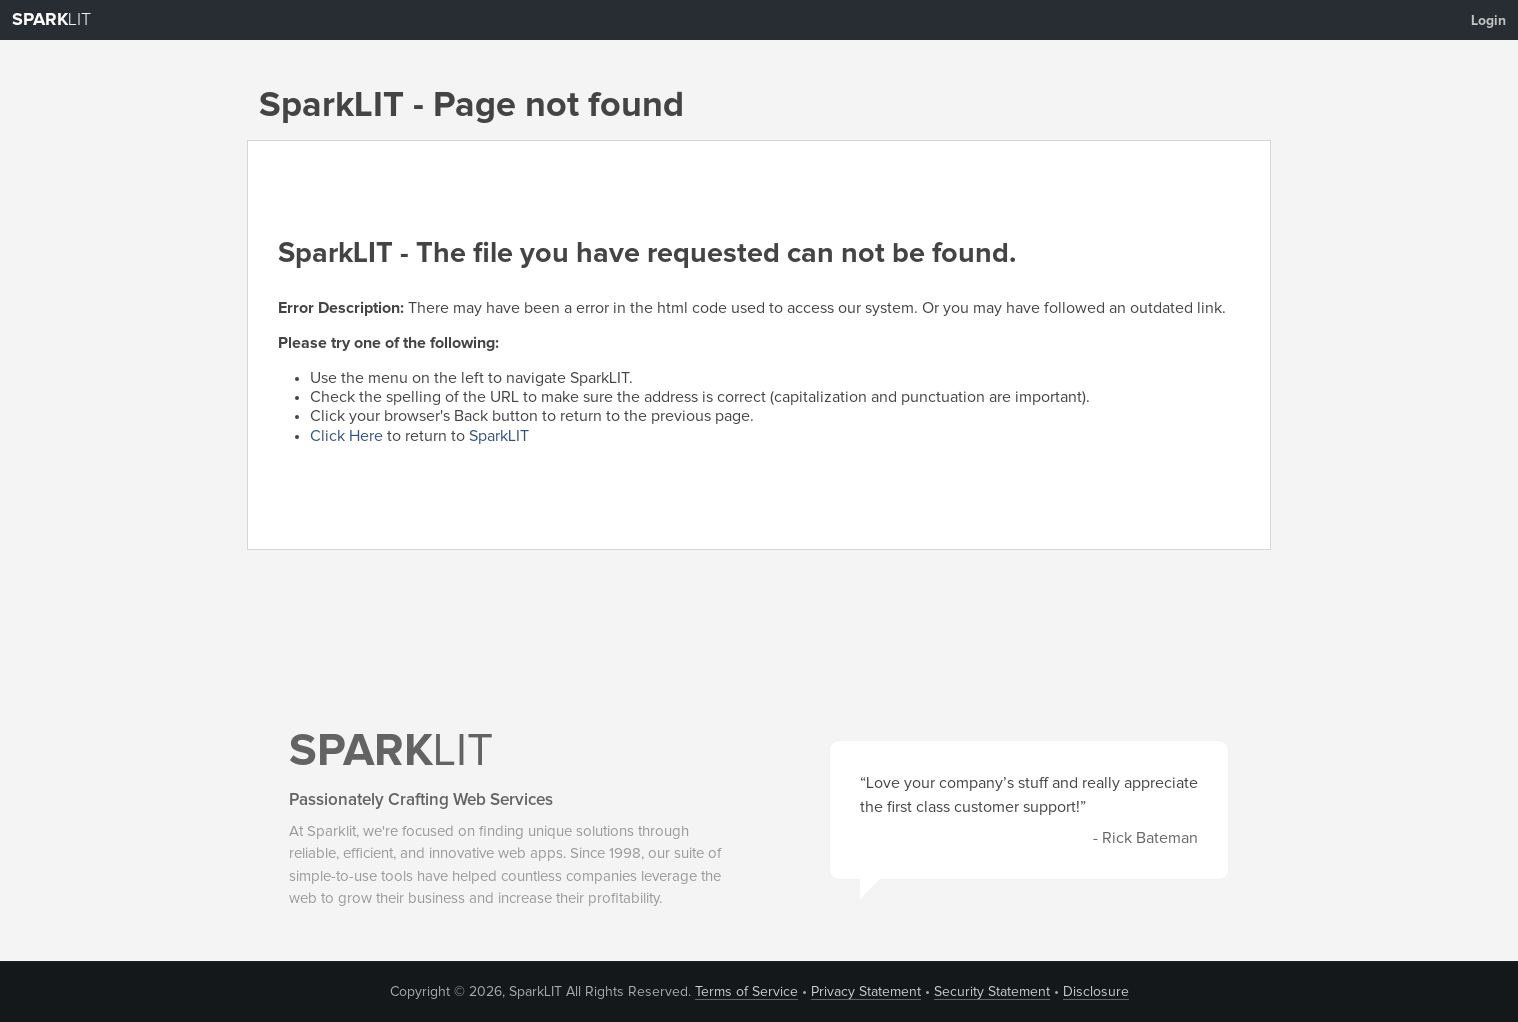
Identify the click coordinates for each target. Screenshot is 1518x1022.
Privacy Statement (866, 992)
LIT (51, 20)
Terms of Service (746, 992)
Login (1488, 21)
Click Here (346, 436)
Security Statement (992, 992)
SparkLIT (499, 436)
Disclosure (1096, 992)
